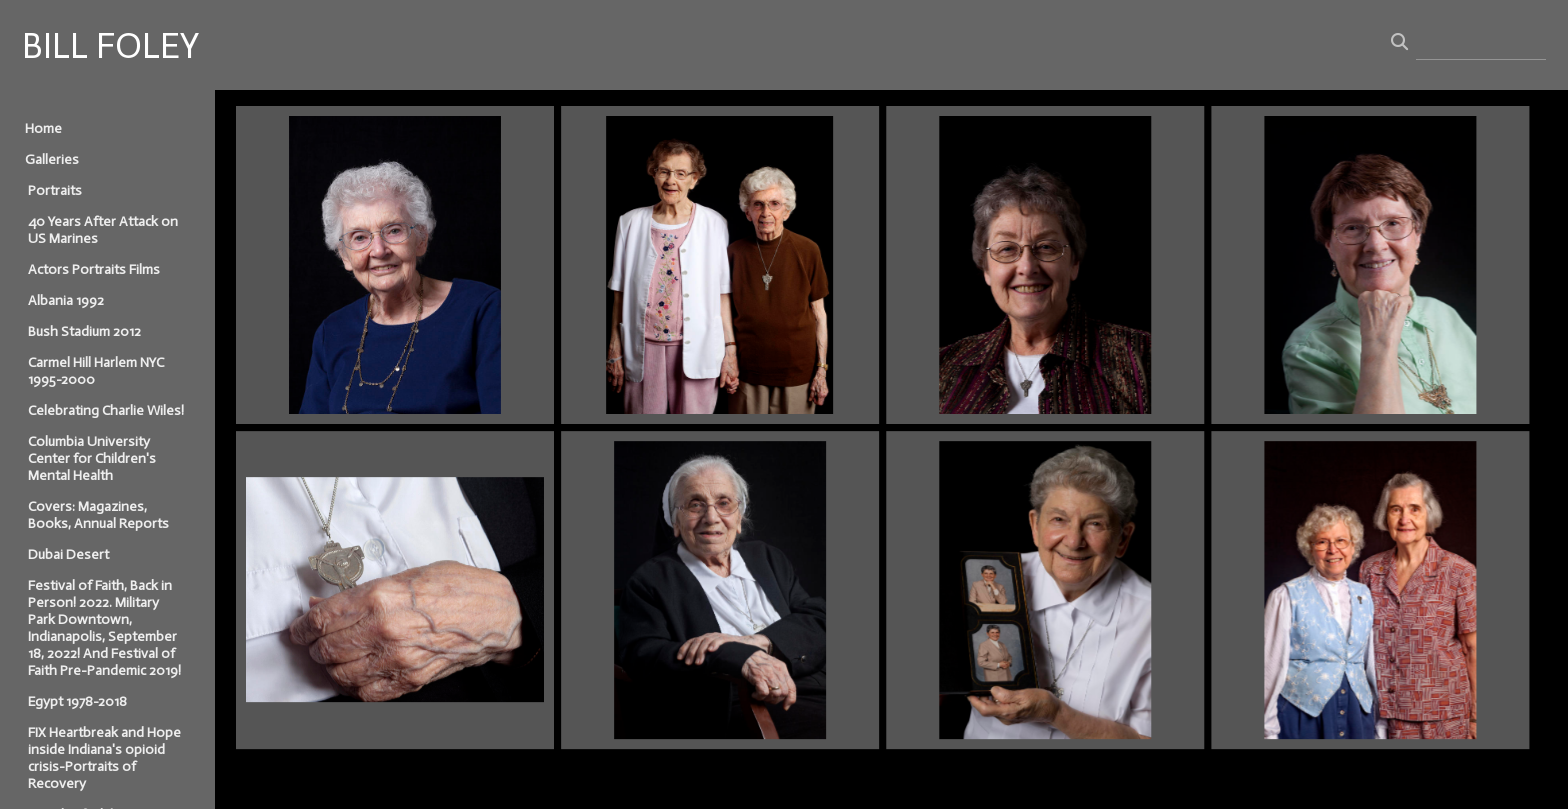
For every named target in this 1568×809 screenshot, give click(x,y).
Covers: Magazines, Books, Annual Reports (98, 515)
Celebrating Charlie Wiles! (106, 410)
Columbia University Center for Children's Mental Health (92, 458)
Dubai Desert (68, 554)
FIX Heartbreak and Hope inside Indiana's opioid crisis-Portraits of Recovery (104, 758)
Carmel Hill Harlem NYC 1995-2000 (96, 371)
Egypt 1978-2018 (77, 701)
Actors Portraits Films (94, 269)
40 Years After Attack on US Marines (103, 230)
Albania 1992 (66, 300)
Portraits (55, 190)
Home (43, 128)
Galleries (52, 159)
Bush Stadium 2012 (84, 331)
